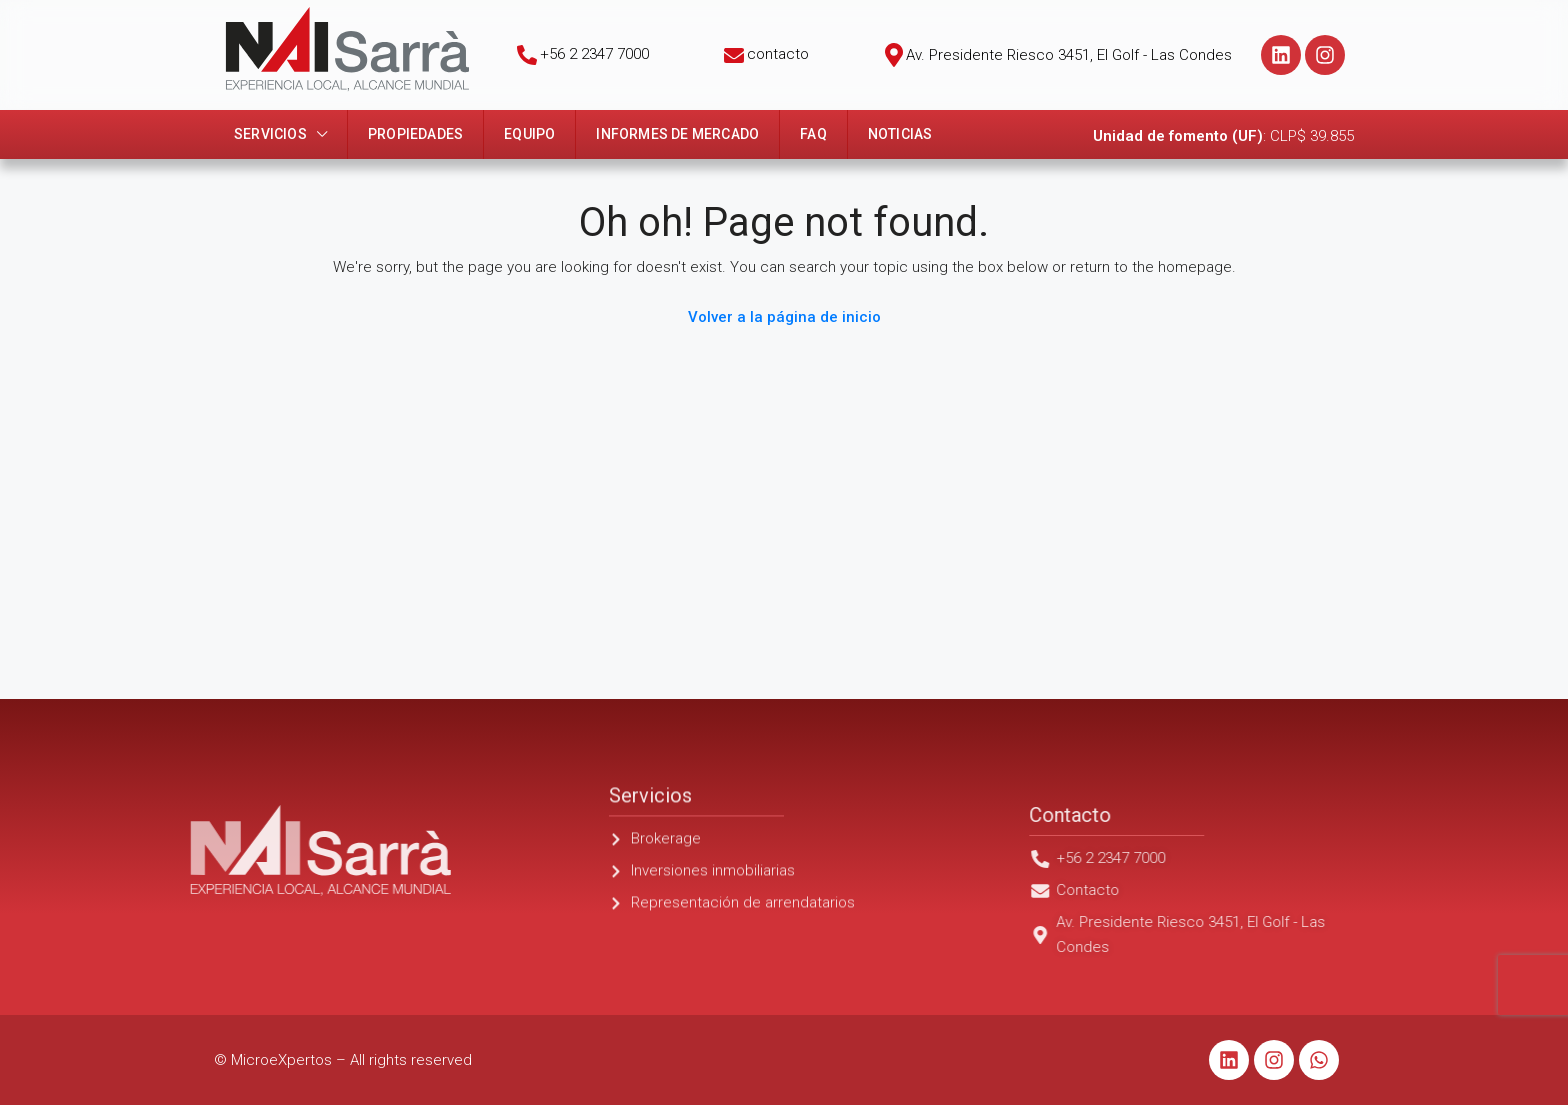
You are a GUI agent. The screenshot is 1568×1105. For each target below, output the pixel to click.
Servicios (270, 134)
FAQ (813, 134)
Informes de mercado (677, 134)
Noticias (900, 134)
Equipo (529, 134)
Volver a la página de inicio (784, 317)
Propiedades (415, 134)
